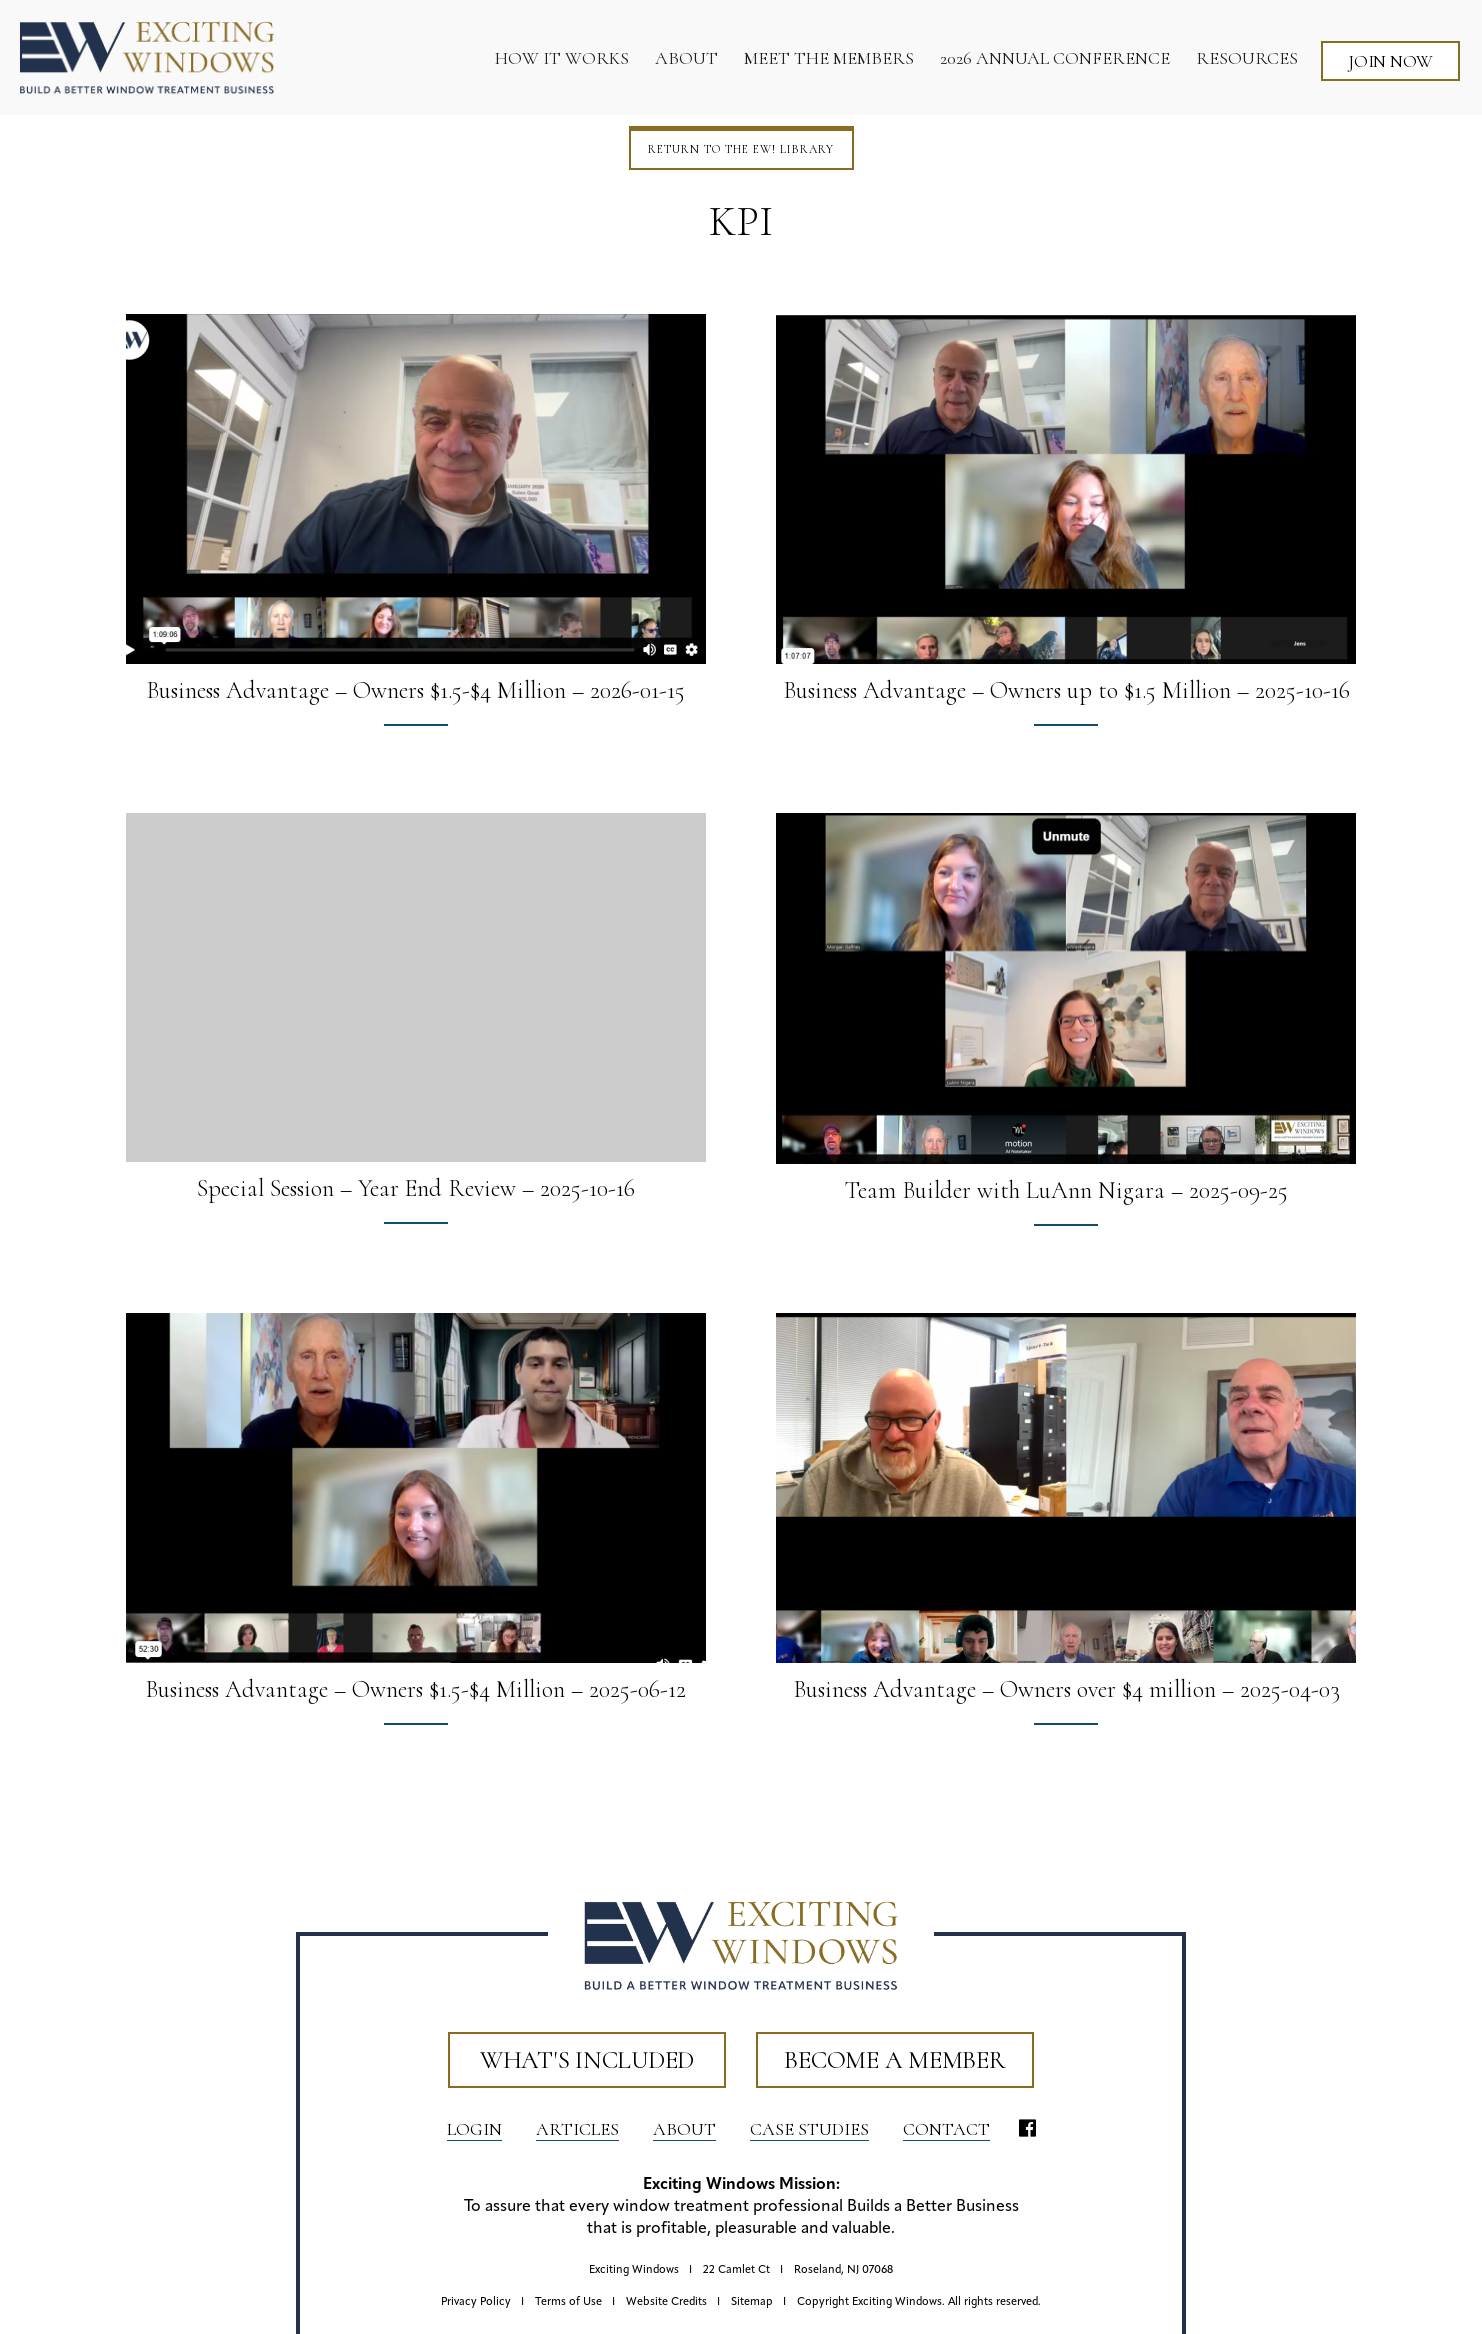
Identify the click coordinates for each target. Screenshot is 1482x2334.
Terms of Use (568, 2302)
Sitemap (752, 2302)
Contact (946, 2129)
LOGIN (474, 2129)
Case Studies (809, 2129)
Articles (577, 2129)
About (684, 2129)
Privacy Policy (476, 2302)
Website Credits (666, 2302)
